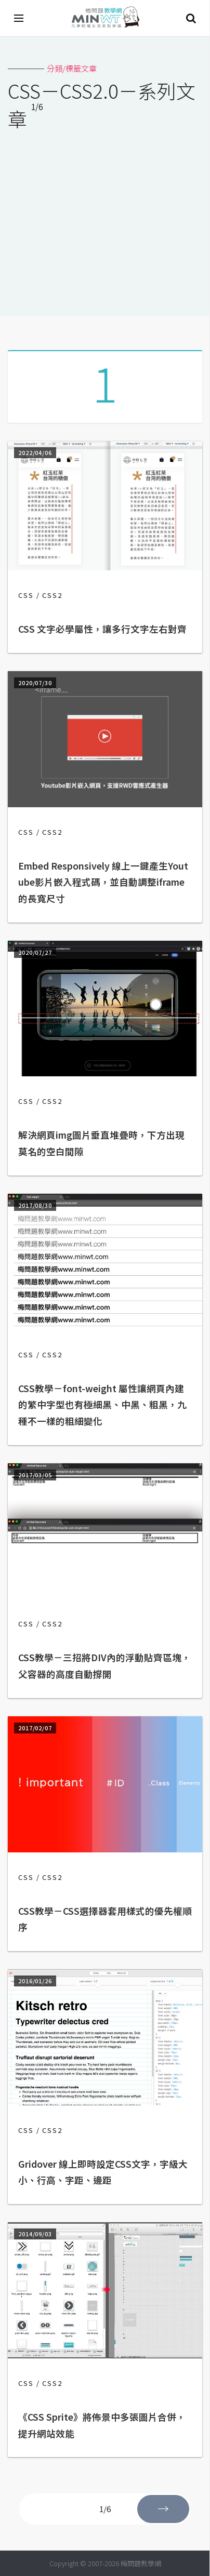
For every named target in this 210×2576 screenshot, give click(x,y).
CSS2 (52, 595)
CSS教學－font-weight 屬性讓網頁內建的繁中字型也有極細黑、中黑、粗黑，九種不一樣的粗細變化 (102, 1404)
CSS (26, 595)
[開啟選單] (19, 18)
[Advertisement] (105, 216)
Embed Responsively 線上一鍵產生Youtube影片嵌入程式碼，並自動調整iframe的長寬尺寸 (103, 882)
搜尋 (191, 18)
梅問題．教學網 (105, 18)
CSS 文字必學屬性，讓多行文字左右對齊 (102, 628)
